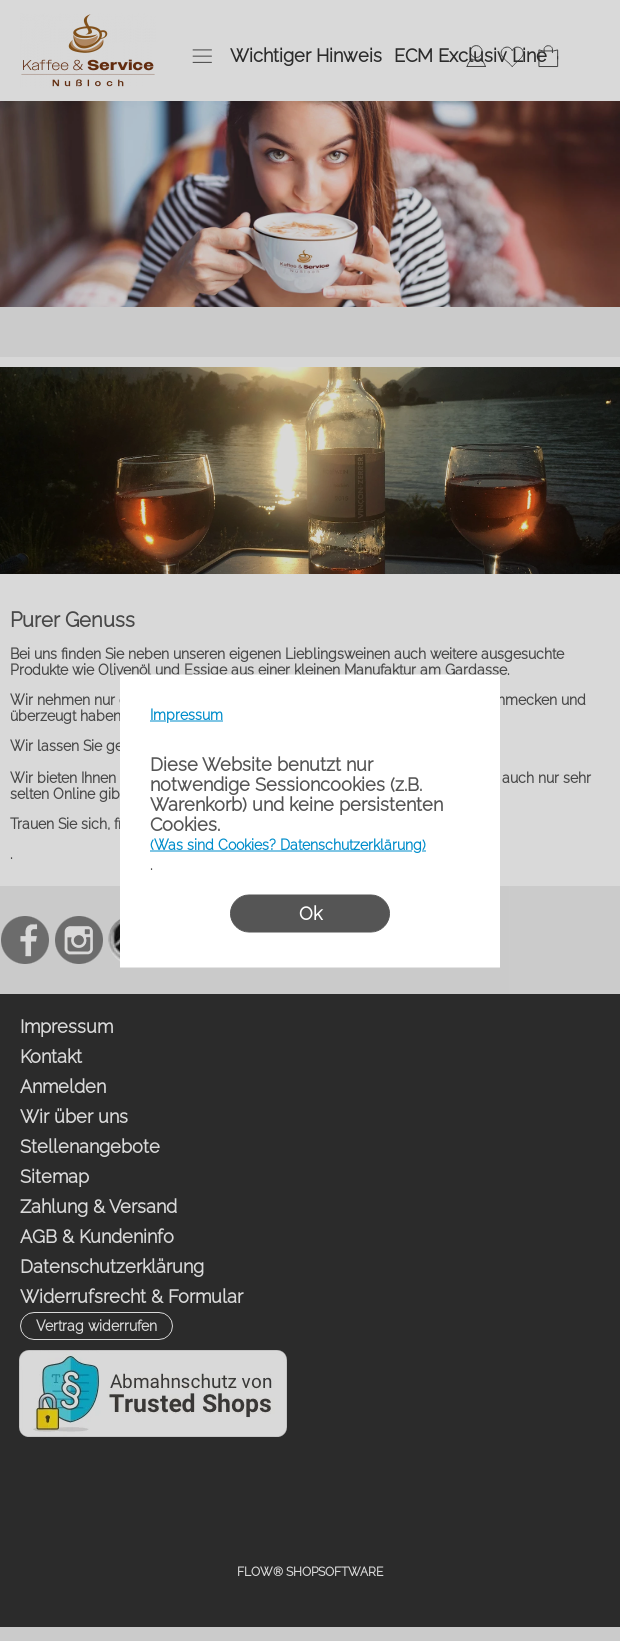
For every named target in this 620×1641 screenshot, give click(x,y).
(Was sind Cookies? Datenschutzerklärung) (288, 844)
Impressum (186, 714)
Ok (310, 912)
